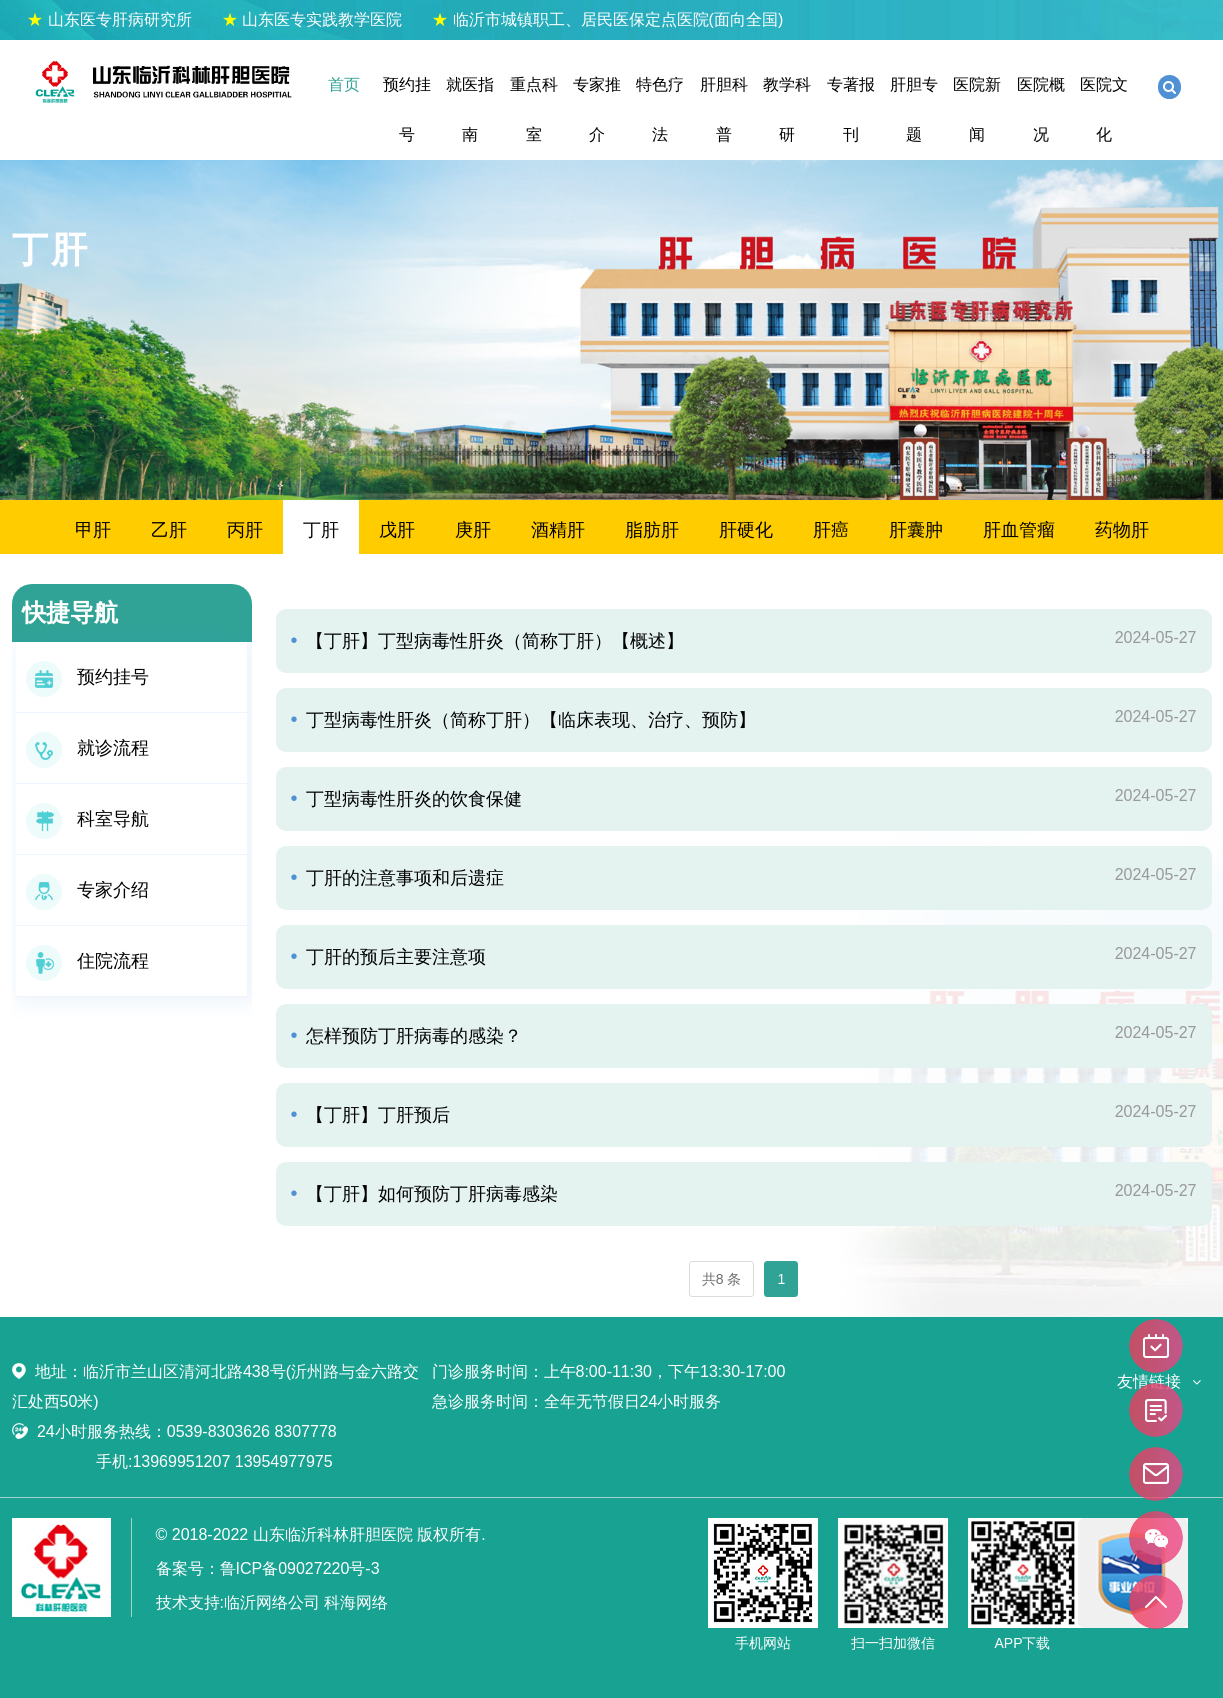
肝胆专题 (914, 109)
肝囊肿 (916, 530)
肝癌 (831, 530)
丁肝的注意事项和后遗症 (402, 878)
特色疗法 (660, 109)
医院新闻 (977, 109)
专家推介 (597, 109)
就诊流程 (87, 748)
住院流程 (87, 961)
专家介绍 (87, 890)
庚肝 (473, 530)
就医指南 (470, 109)
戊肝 (397, 530)
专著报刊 (851, 109)
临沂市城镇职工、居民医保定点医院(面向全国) (607, 19)
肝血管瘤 (1019, 530)
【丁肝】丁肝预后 (375, 1115)
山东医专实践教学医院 (312, 19)
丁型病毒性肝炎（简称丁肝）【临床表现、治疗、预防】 (528, 720)
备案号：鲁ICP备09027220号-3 (268, 1568)
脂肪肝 (652, 530)
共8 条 (722, 1279)
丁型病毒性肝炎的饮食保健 (411, 799)
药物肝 (1122, 530)
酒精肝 (558, 530)
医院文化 (1104, 109)
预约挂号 (407, 109)
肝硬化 (746, 530)
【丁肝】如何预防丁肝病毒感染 (429, 1194)
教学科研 (787, 109)
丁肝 (321, 530)
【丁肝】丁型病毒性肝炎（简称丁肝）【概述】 (492, 641)
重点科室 (534, 109)
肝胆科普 (724, 109)
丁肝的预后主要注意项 (393, 957)
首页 (344, 84)
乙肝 (169, 530)
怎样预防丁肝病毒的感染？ (411, 1036)
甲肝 (93, 530)
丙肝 (245, 530)
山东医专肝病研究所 (109, 19)
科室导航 (87, 819)
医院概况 (1041, 109)
